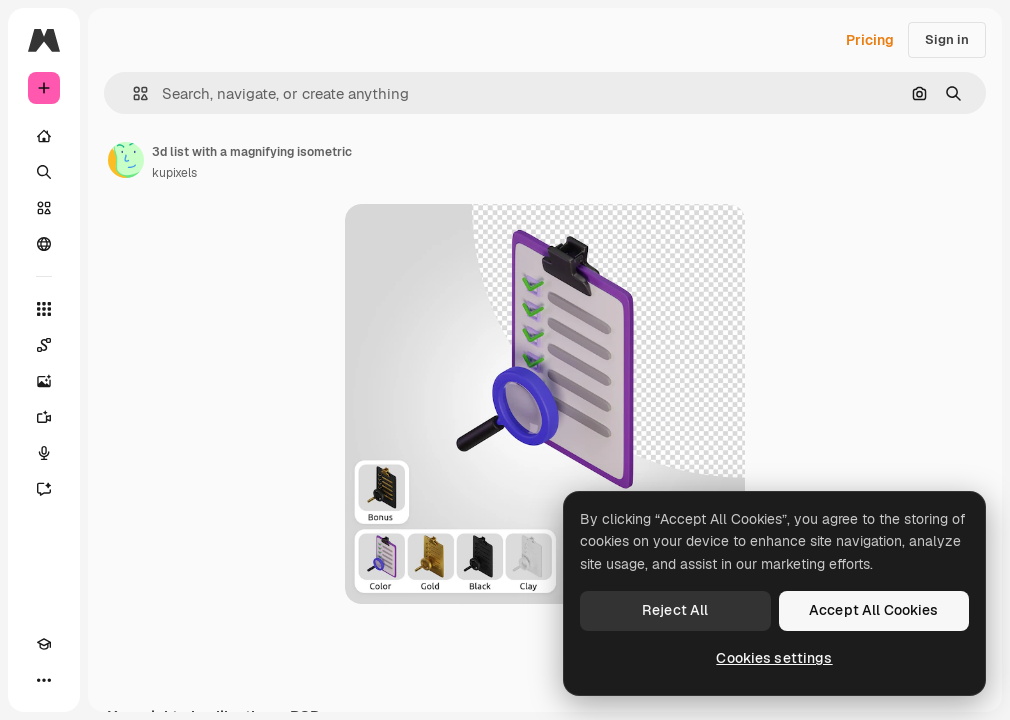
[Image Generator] (44, 381)
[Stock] (44, 208)
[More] (44, 680)
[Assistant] (44, 489)
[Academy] (44, 644)
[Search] (44, 172)
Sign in (947, 39)
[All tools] (44, 309)
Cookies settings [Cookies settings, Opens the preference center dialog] (774, 658)
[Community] (44, 244)
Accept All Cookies (874, 610)
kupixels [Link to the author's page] (174, 173)
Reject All (675, 610)
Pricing (870, 40)
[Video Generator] (44, 417)
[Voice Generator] (44, 453)
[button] (132, 93)
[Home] (44, 136)
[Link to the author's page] (126, 160)
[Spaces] (44, 345)
